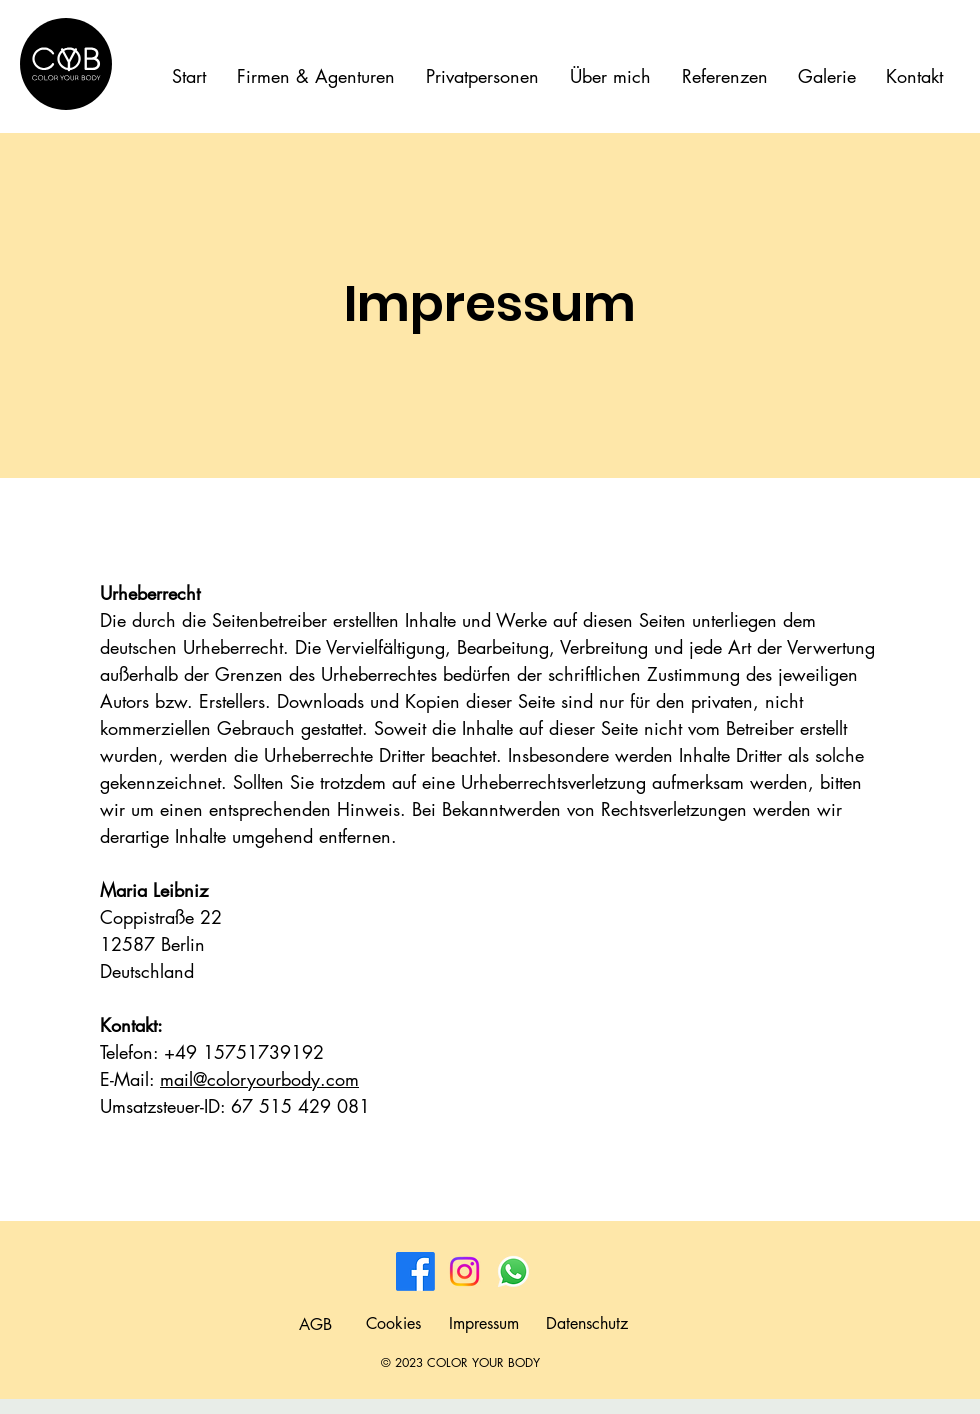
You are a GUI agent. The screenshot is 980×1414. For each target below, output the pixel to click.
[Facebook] (415, 1271)
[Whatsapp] (513, 1271)
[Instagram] (464, 1271)
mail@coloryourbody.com (259, 1079)
